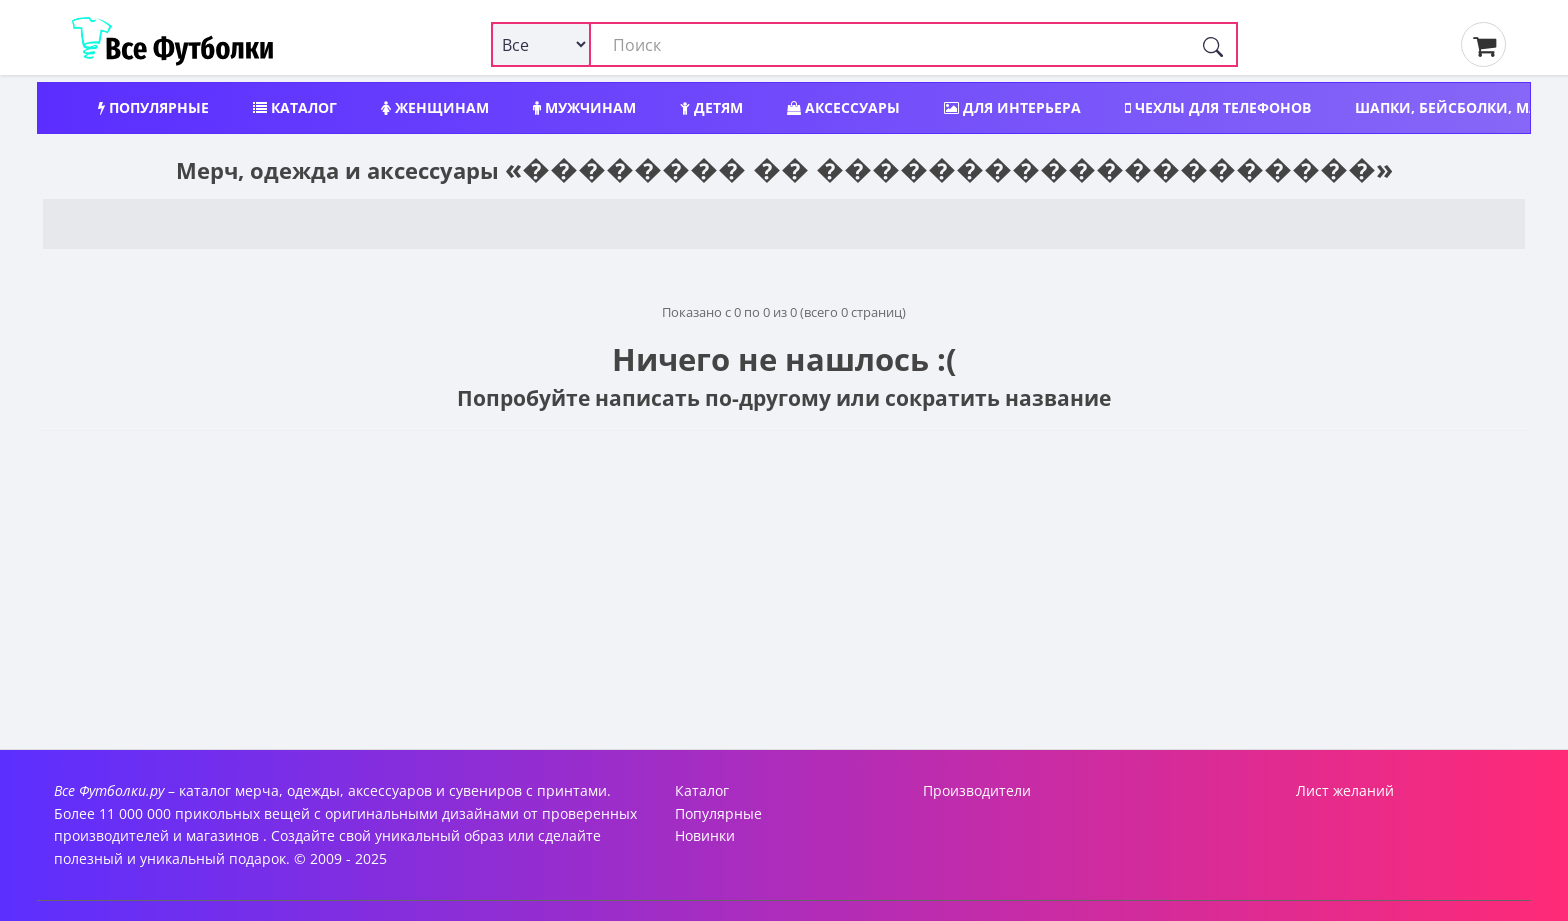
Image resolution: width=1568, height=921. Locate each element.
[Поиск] (1213, 44)
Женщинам (435, 107)
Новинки (705, 835)
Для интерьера (1012, 107)
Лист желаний (1345, 790)
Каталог (295, 107)
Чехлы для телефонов (1218, 107)
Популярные (153, 107)
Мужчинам (584, 107)
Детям (711, 107)
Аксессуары (843, 107)
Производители (977, 790)
